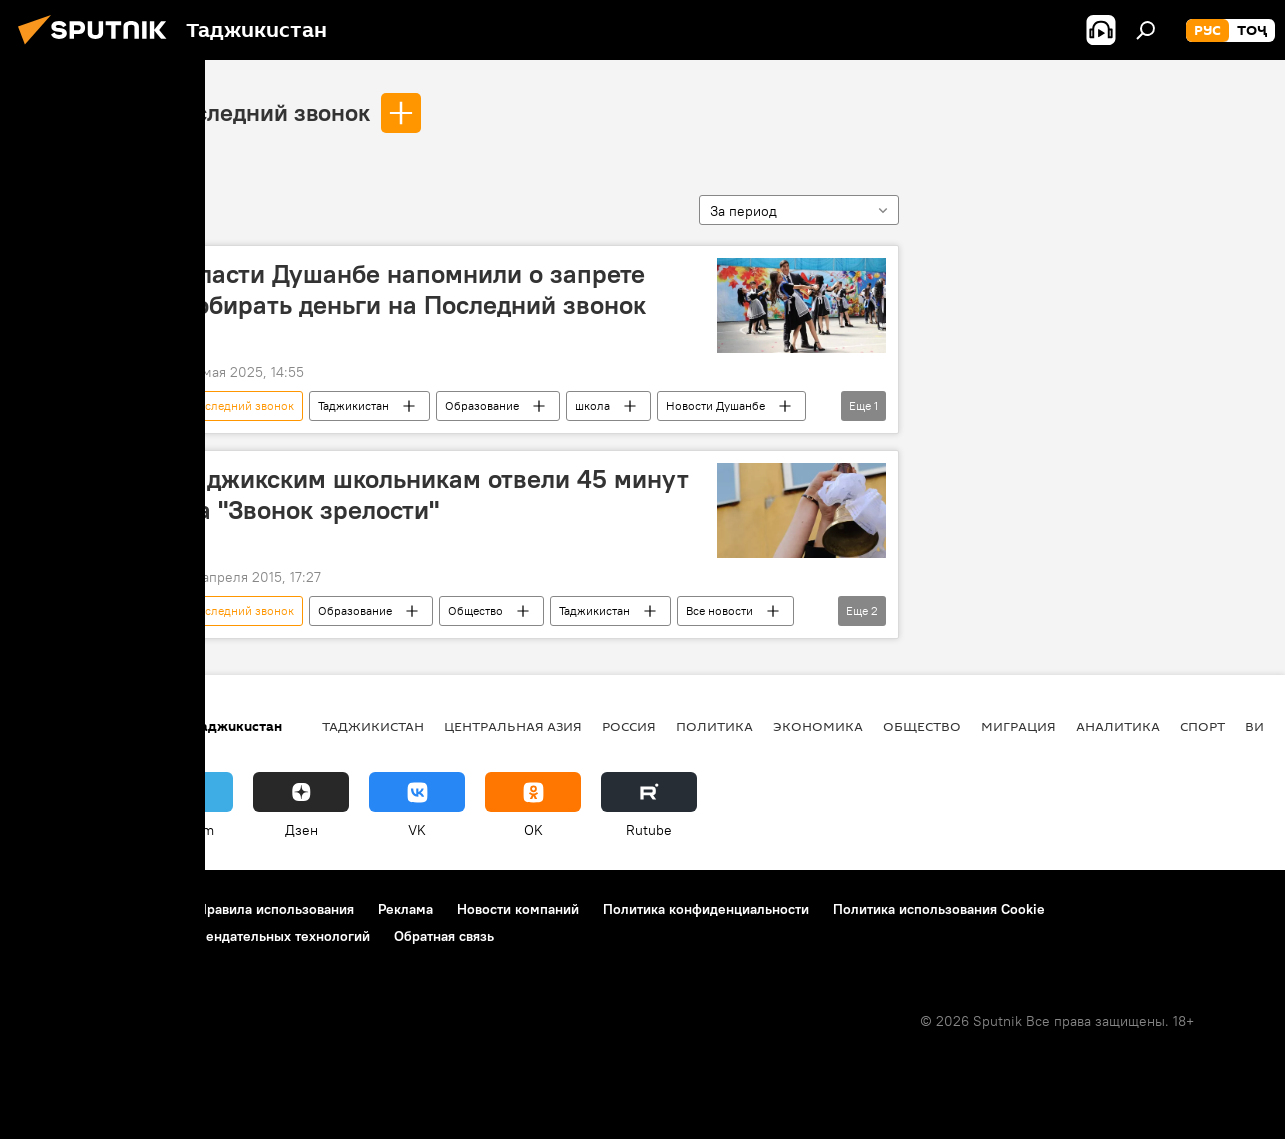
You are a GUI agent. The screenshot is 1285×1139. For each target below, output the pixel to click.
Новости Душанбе (715, 405)
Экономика (818, 726)
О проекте (54, 909)
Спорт (1202, 726)
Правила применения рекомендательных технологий (195, 936)
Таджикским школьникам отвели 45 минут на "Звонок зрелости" (435, 494)
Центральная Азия (513, 726)
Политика (714, 726)
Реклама (405, 909)
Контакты (142, 909)
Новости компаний (518, 909)
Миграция (1018, 726)
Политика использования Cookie (939, 909)
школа (592, 405)
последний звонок (269, 112)
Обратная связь (444, 936)
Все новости (719, 610)
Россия (629, 726)
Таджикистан (353, 405)
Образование (482, 405)
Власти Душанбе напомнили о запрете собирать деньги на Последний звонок (414, 289)
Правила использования (275, 909)
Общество (475, 610)
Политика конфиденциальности (706, 909)
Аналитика (1118, 726)
